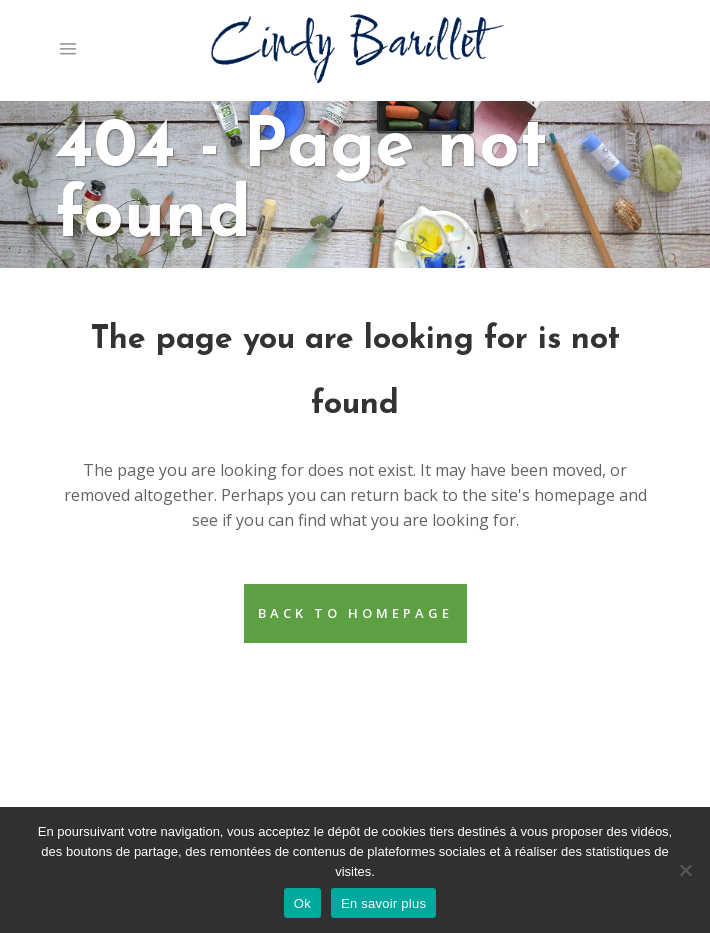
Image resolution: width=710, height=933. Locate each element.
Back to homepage (355, 613)
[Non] (685, 870)
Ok (302, 903)
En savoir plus (383, 903)
